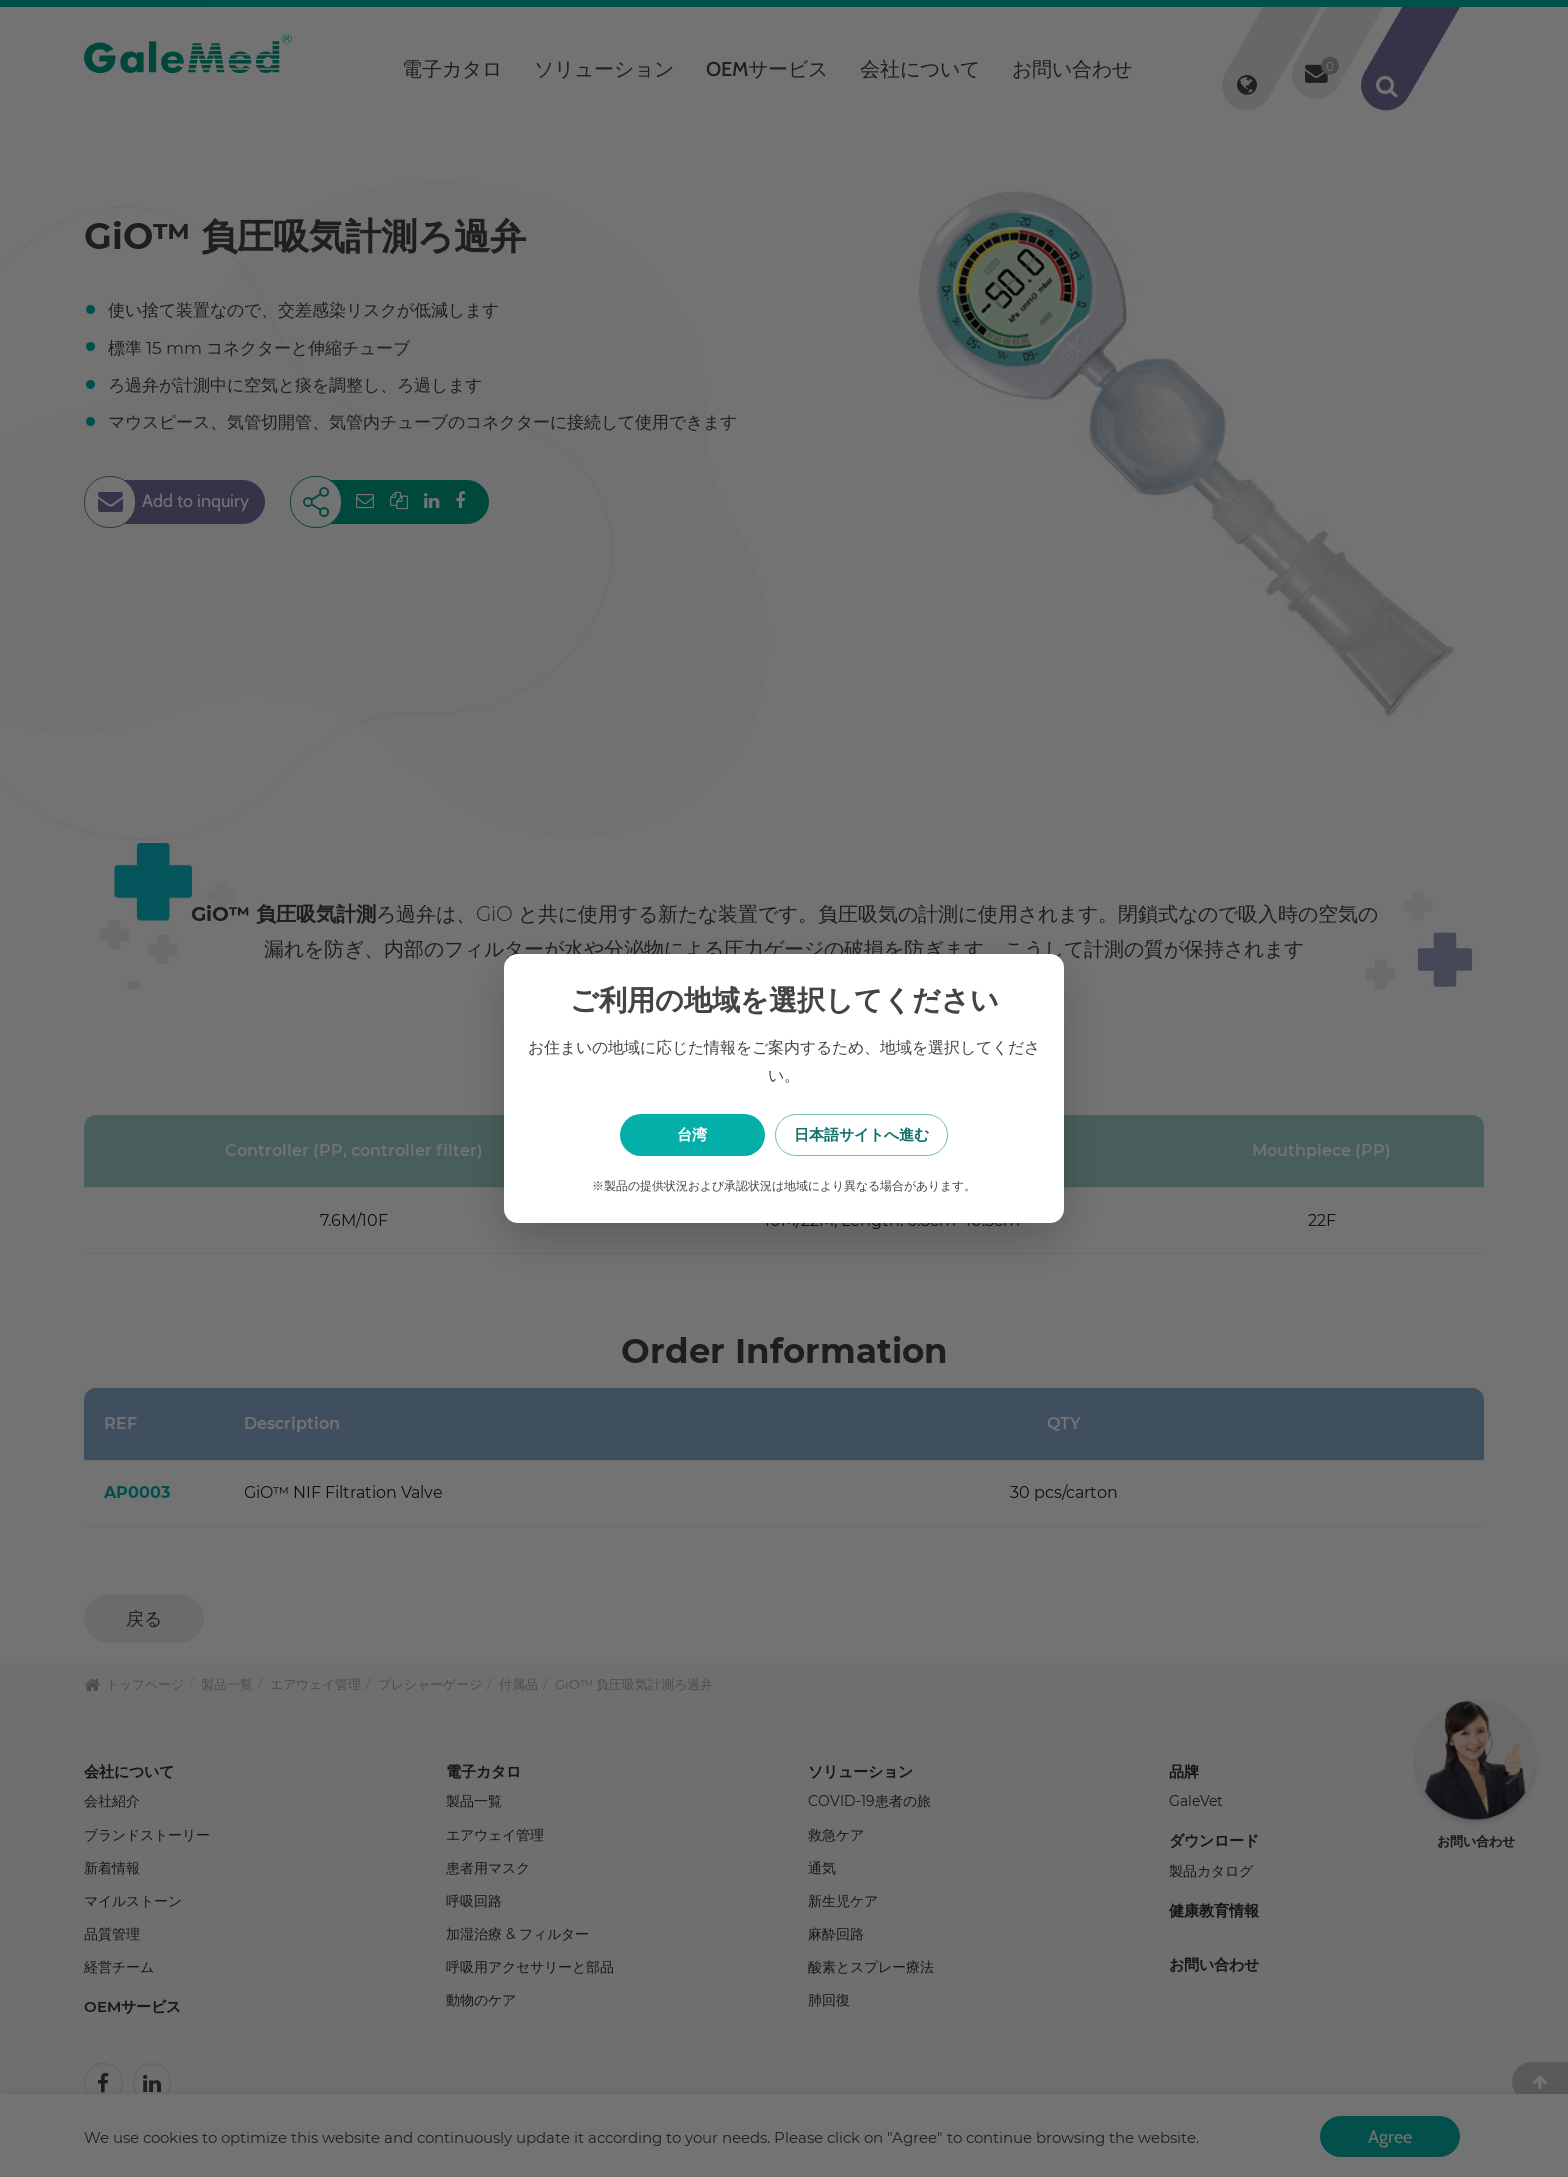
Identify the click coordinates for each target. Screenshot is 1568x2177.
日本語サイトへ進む (884, 1134)
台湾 (684, 1134)
